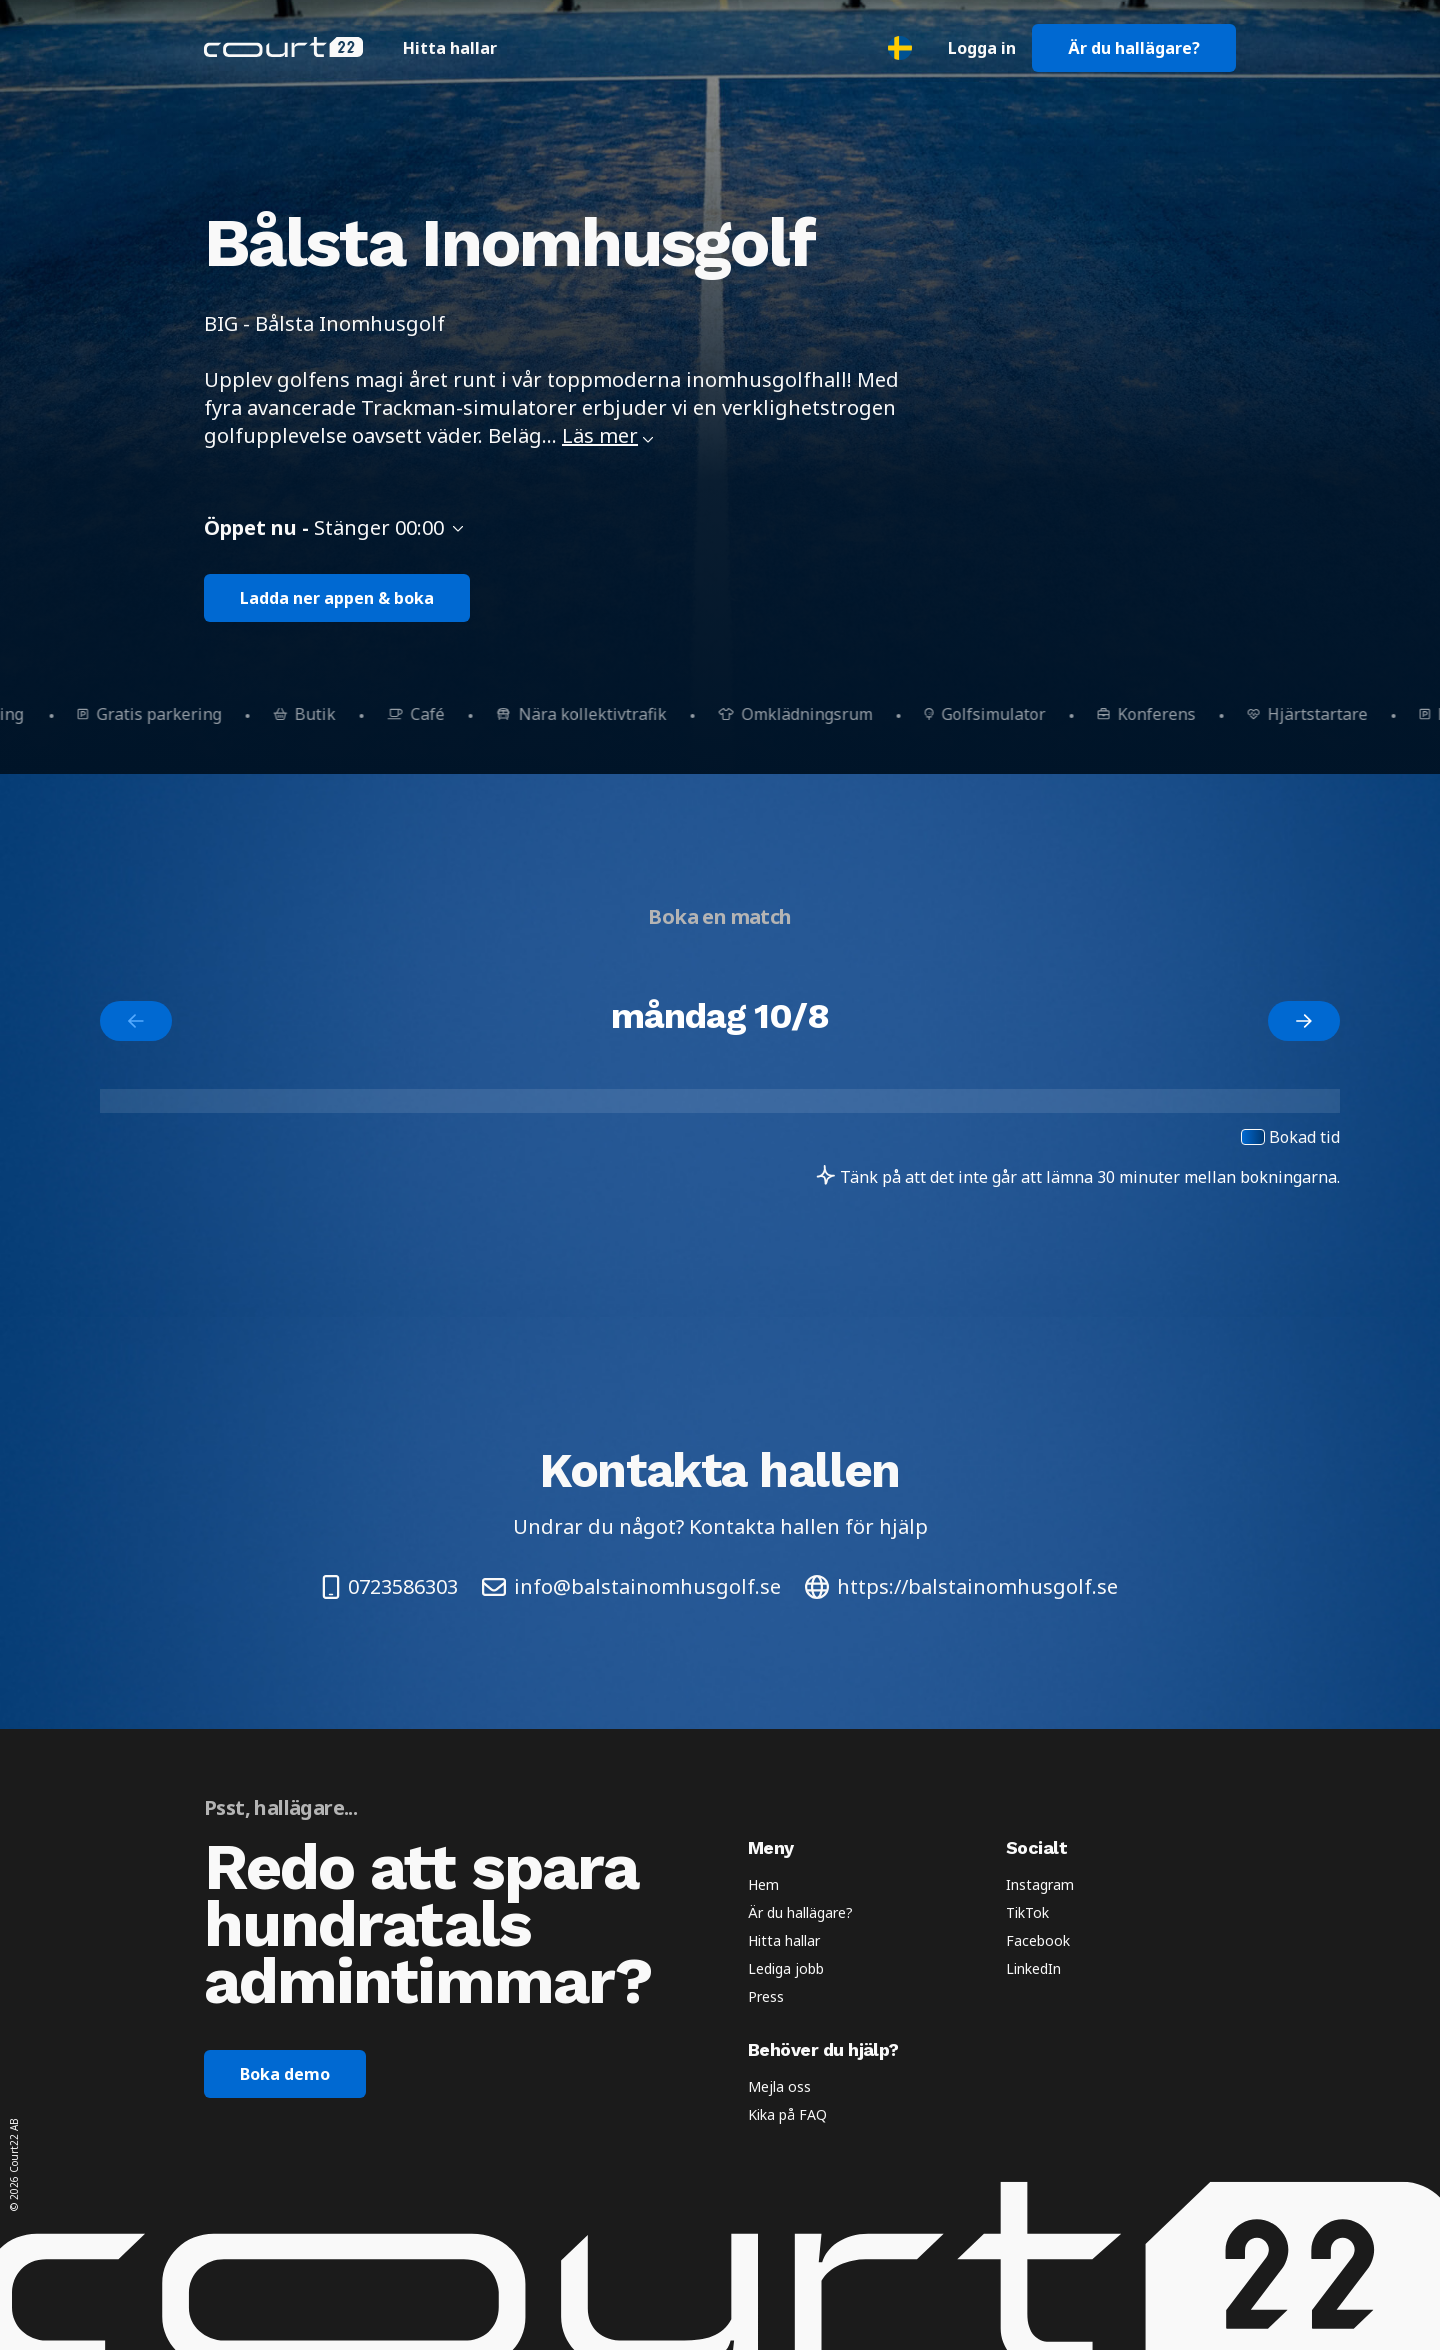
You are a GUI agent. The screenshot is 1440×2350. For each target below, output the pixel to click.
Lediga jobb (786, 1968)
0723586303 (390, 1586)
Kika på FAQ (787, 2114)
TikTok (1027, 1912)
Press (766, 1996)
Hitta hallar (450, 48)
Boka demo (285, 2074)
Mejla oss (779, 2086)
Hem (763, 1884)
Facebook (1038, 1940)
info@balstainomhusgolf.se (631, 1586)
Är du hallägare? (1134, 48)
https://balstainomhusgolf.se (961, 1586)
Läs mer (608, 435)
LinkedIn (1033, 1968)
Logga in (982, 48)
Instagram (1040, 1884)
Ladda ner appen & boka (337, 598)
